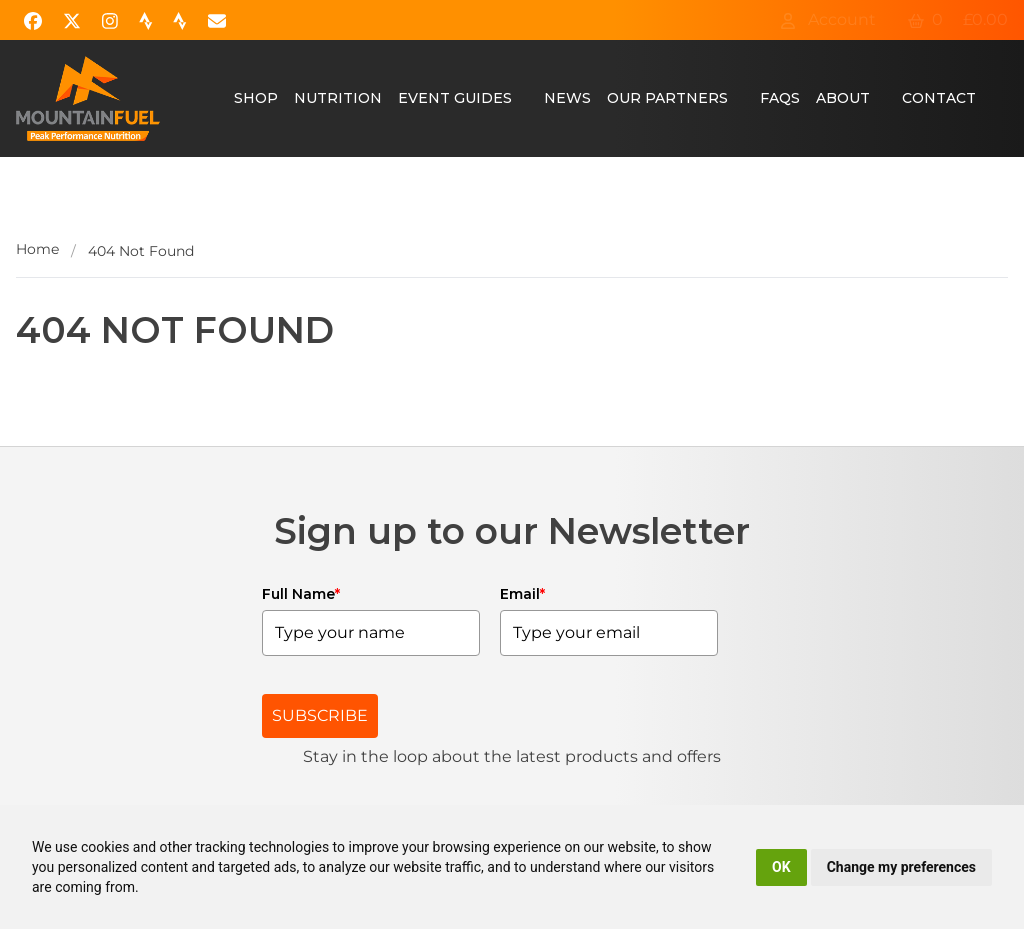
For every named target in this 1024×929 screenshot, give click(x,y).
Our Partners (667, 98)
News (567, 98)
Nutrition (338, 98)
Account (828, 19)
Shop (256, 98)
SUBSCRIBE (320, 715)
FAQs (780, 98)
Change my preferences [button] (901, 867)
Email (522, 594)
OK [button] (781, 867)
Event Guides (455, 98)
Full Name (301, 594)
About (843, 98)
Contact (939, 98)
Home (37, 249)
